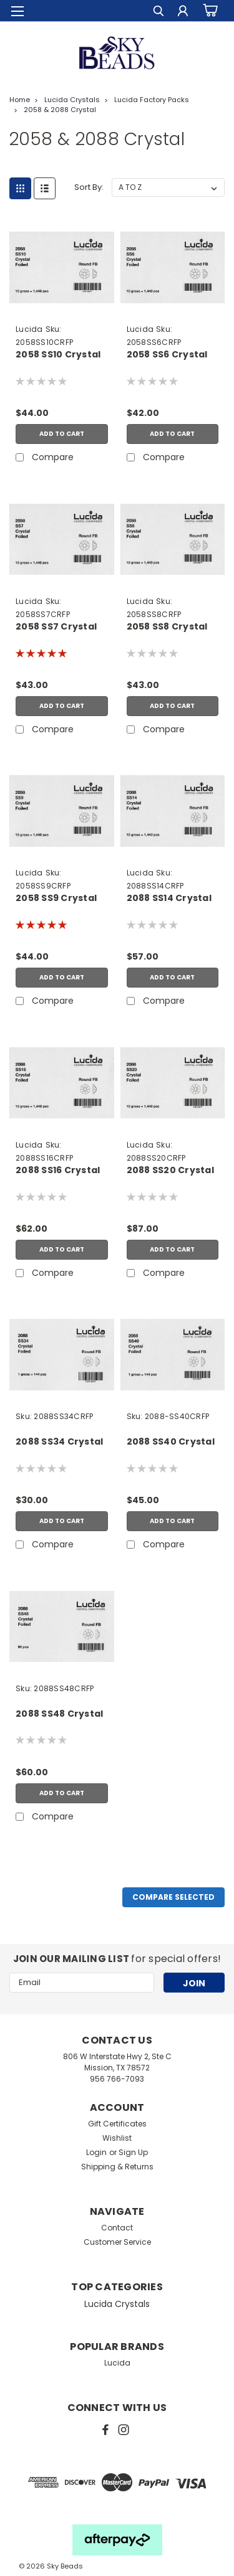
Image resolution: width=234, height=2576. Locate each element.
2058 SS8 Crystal (167, 627)
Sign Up (133, 2152)
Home (19, 100)
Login (96, 2152)
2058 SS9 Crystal (56, 898)
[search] (157, 13)
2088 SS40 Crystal (171, 1442)
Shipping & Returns (117, 2166)
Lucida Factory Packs (151, 100)
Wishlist (117, 2138)
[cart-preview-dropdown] (209, 11)
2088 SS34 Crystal (59, 1442)
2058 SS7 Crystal (56, 627)
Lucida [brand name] (29, 329)
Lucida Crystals (72, 100)
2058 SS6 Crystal (167, 355)
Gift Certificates (117, 2123)
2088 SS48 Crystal (59, 1714)
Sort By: (89, 187)
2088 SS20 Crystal (170, 1170)
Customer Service (117, 2242)
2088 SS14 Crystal (169, 898)
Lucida (117, 2362)
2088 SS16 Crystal (58, 1170)
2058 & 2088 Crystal (60, 110)
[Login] (182, 13)
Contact (117, 2227)
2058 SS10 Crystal (58, 355)
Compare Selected (173, 1897)
